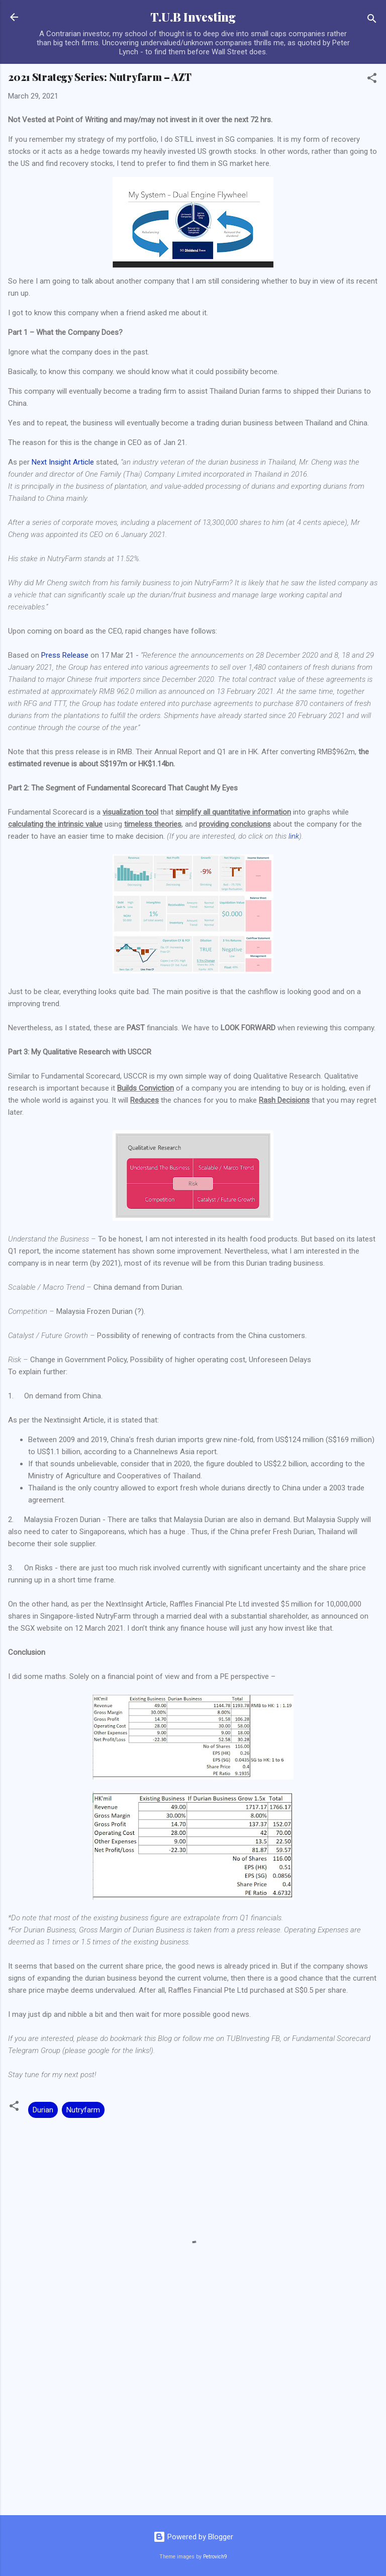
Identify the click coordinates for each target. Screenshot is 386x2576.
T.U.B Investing (193, 17)
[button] (372, 79)
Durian (43, 2109)
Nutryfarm (83, 2109)
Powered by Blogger (193, 2536)
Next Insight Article (63, 462)
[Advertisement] (193, 2428)
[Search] (372, 20)
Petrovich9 (215, 2556)
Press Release (64, 655)
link (293, 836)
